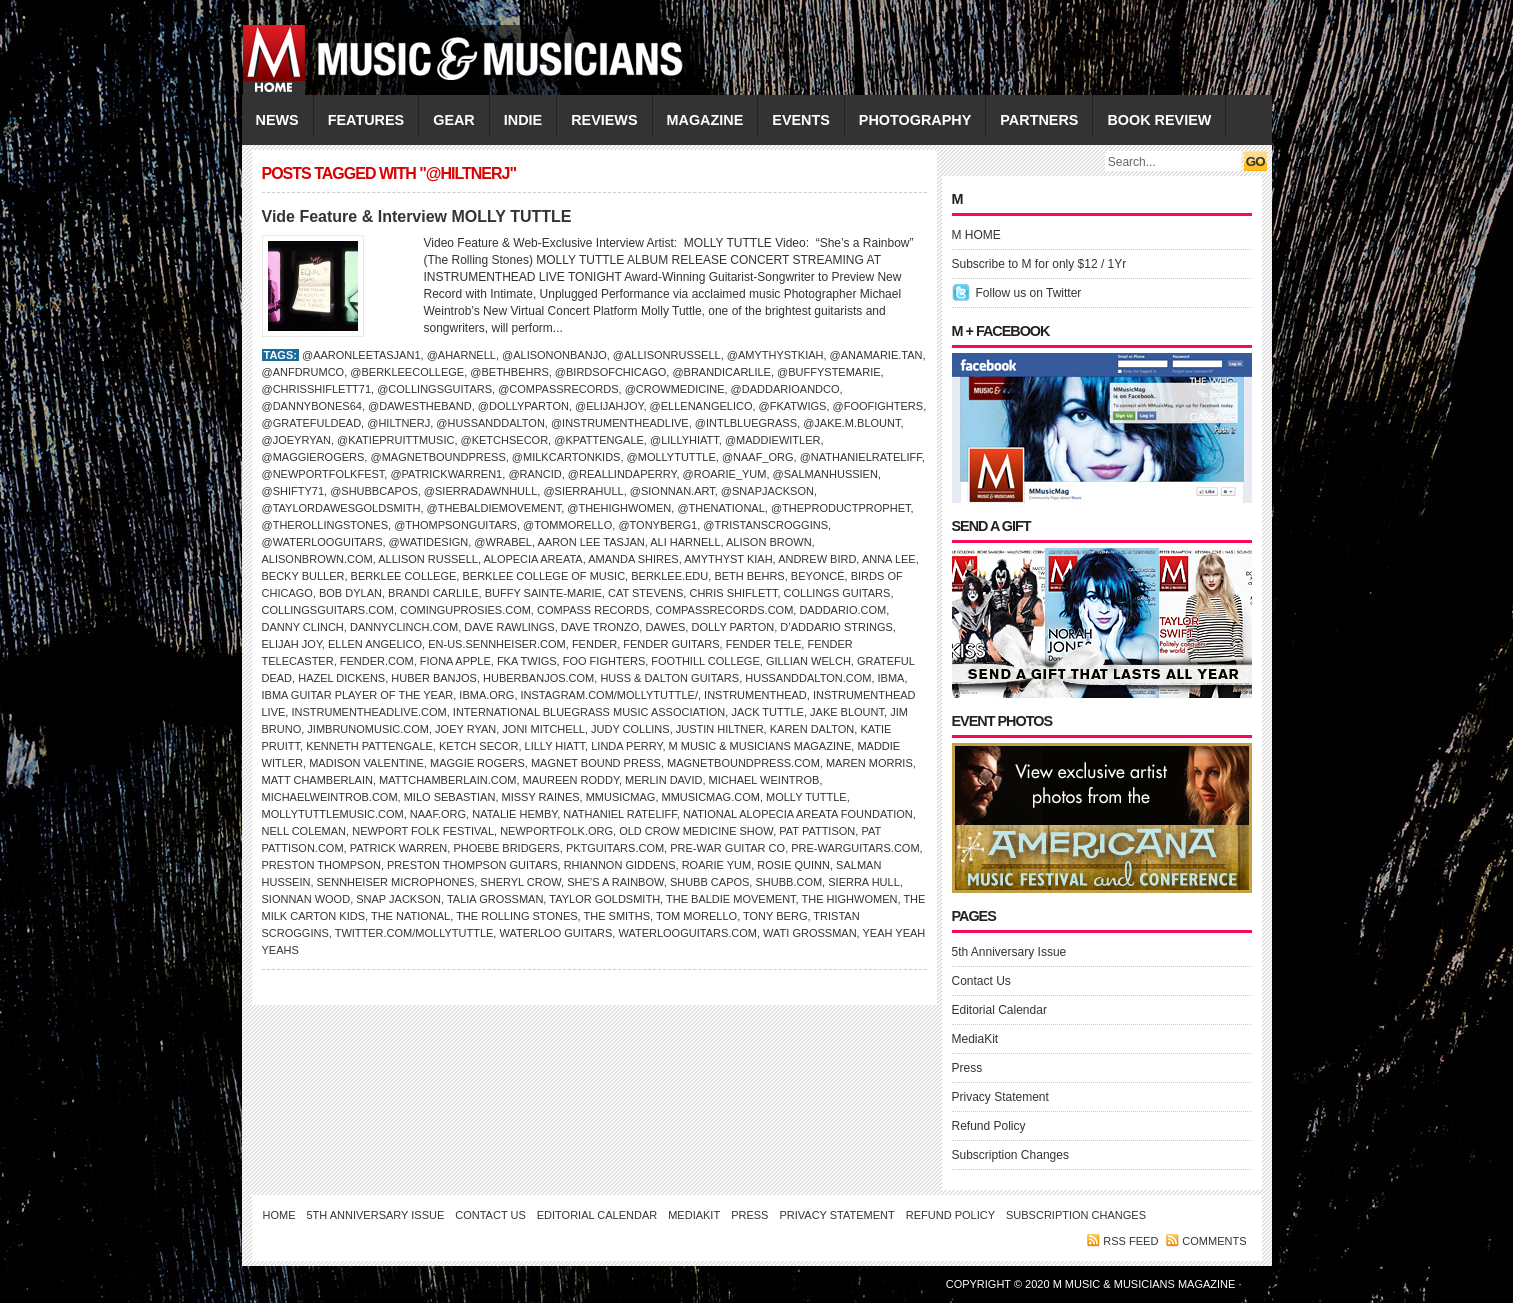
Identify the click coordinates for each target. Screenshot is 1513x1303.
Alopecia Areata (532, 559)
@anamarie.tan (876, 355)
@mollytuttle (671, 457)
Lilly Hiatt (555, 746)
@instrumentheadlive (620, 423)
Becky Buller (303, 576)
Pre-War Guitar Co (727, 848)
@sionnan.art (672, 491)
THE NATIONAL (410, 916)
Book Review (1159, 120)
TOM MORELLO (696, 916)
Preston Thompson (321, 865)
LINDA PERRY (626, 746)
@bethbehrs (509, 372)
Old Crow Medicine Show (696, 831)
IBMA (891, 678)
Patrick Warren (399, 848)
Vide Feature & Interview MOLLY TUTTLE (417, 216)
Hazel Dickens (341, 678)
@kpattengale (599, 440)
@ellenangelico (701, 406)
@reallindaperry (622, 474)
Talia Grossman (495, 899)
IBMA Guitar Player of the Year (358, 695)
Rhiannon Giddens (620, 865)
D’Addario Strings (836, 627)
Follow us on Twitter (1029, 293)
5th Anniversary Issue (1009, 952)
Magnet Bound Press (596, 763)
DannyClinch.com (404, 627)
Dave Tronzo (600, 627)
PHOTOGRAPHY (915, 120)
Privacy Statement (1000, 1097)
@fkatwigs (793, 406)
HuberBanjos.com (538, 678)
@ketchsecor (505, 440)
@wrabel (503, 542)
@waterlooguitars (322, 542)
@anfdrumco (303, 372)
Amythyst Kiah (728, 559)
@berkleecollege (407, 372)
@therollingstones (325, 525)
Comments (1214, 1241)
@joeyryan (296, 440)
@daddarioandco (785, 389)
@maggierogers (313, 457)
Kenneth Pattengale (369, 746)
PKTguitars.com (615, 848)
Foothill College (705, 661)
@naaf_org (758, 457)
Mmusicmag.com (711, 797)
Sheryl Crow (520, 882)
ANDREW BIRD (817, 559)
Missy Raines (541, 797)
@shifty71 (293, 491)
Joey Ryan (465, 729)
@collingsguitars (434, 389)
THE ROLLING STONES (516, 916)
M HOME (976, 235)
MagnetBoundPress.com (743, 763)
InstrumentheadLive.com (368, 712)
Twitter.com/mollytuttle (414, 933)
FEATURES (366, 120)
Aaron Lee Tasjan (590, 542)
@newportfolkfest (323, 474)
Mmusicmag (621, 797)
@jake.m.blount (851, 423)
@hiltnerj (398, 423)
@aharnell (461, 355)
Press (967, 1068)
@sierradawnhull (480, 491)
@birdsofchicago (610, 372)
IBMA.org (486, 695)
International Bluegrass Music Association (589, 712)
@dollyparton (523, 406)
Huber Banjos (434, 678)
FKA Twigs (527, 661)
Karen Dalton (812, 729)
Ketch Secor (478, 746)
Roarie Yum (716, 865)
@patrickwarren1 (446, 474)
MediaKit (975, 1039)
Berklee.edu (669, 576)
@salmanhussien (825, 474)
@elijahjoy (609, 406)
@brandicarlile (721, 372)
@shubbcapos (374, 491)
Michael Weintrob (764, 780)
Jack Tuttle (767, 712)
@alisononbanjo (554, 355)
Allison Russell (428, 559)
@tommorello (567, 525)
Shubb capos (709, 882)
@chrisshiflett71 (317, 389)
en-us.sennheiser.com (497, 644)
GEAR (454, 120)
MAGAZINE (705, 120)
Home (279, 1215)
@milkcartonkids (566, 457)
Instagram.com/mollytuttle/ (609, 695)
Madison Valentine (366, 763)
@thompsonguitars (455, 525)
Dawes (665, 627)
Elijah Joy (292, 644)
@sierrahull (583, 491)
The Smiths (616, 916)
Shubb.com (788, 882)
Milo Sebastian (450, 797)
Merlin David (663, 780)
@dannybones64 (312, 406)
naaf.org (438, 814)
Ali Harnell (685, 542)
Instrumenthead (755, 695)
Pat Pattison (817, 831)
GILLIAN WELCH (808, 661)
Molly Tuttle (806, 797)
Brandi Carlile (433, 593)
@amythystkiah (775, 355)
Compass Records (593, 610)
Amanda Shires (633, 559)
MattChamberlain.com (447, 780)
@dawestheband (420, 406)
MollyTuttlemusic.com (333, 814)
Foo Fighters (604, 661)
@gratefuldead (312, 423)
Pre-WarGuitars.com (855, 848)
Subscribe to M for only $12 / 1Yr (1039, 264)
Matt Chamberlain (317, 780)
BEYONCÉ (818, 576)
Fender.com (377, 661)
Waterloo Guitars (555, 933)
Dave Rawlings (509, 627)
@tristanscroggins (765, 525)
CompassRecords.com (724, 610)
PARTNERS (1039, 120)
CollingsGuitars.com (328, 610)
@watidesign (429, 542)
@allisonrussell (667, 355)
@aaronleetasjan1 (361, 355)
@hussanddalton (490, 423)
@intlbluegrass (746, 423)
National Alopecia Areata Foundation (798, 814)
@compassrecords (558, 389)
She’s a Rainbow (615, 882)
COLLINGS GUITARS (837, 593)
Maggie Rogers (477, 763)
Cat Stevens (645, 593)
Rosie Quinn (793, 865)
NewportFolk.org (556, 831)
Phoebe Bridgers (506, 848)
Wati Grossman (810, 933)
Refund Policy (989, 1126)
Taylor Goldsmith (604, 899)
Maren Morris (869, 763)
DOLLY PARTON (732, 627)
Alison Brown (769, 542)
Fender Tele (764, 644)
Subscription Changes (1010, 1155)
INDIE (523, 120)
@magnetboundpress (437, 457)
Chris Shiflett (733, 593)
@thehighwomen (619, 508)
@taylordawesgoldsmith (341, 508)
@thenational (720, 508)
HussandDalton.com (808, 678)
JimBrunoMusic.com (368, 729)
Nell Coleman (304, 831)
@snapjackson (767, 491)
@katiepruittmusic (395, 440)
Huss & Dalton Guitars (669, 678)
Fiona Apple (455, 661)
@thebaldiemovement (494, 508)
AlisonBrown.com (317, 559)
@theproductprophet (841, 508)
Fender (594, 644)
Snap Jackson (398, 899)
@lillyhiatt (684, 440)
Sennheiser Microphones (396, 882)
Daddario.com (842, 610)
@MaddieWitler (773, 440)
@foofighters (878, 406)
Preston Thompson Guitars (472, 865)
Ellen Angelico (375, 644)
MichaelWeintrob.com (330, 797)
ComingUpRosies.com (465, 610)
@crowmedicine (675, 389)
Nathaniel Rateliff (619, 814)
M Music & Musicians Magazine (760, 746)
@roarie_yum (725, 474)
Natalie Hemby (514, 814)
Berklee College (404, 576)
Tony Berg (775, 916)
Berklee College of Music (543, 576)
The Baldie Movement (731, 899)
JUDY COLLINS (630, 729)
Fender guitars (671, 644)
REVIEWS (604, 120)
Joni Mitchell (543, 729)
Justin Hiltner (720, 729)
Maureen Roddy (571, 780)
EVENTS (801, 120)
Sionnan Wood (306, 899)
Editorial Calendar (999, 1010)
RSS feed (1130, 1241)
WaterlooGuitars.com (687, 933)
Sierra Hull (864, 882)
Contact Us (981, 981)
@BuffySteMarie (828, 372)
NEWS (277, 120)
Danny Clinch (303, 627)
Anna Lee (889, 559)
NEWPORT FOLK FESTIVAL (423, 831)
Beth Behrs (749, 576)
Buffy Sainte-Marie (543, 593)
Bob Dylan (350, 593)
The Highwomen (850, 899)
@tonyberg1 (657, 525)
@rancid (534, 474)
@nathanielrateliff (861, 457)
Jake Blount (847, 712)
